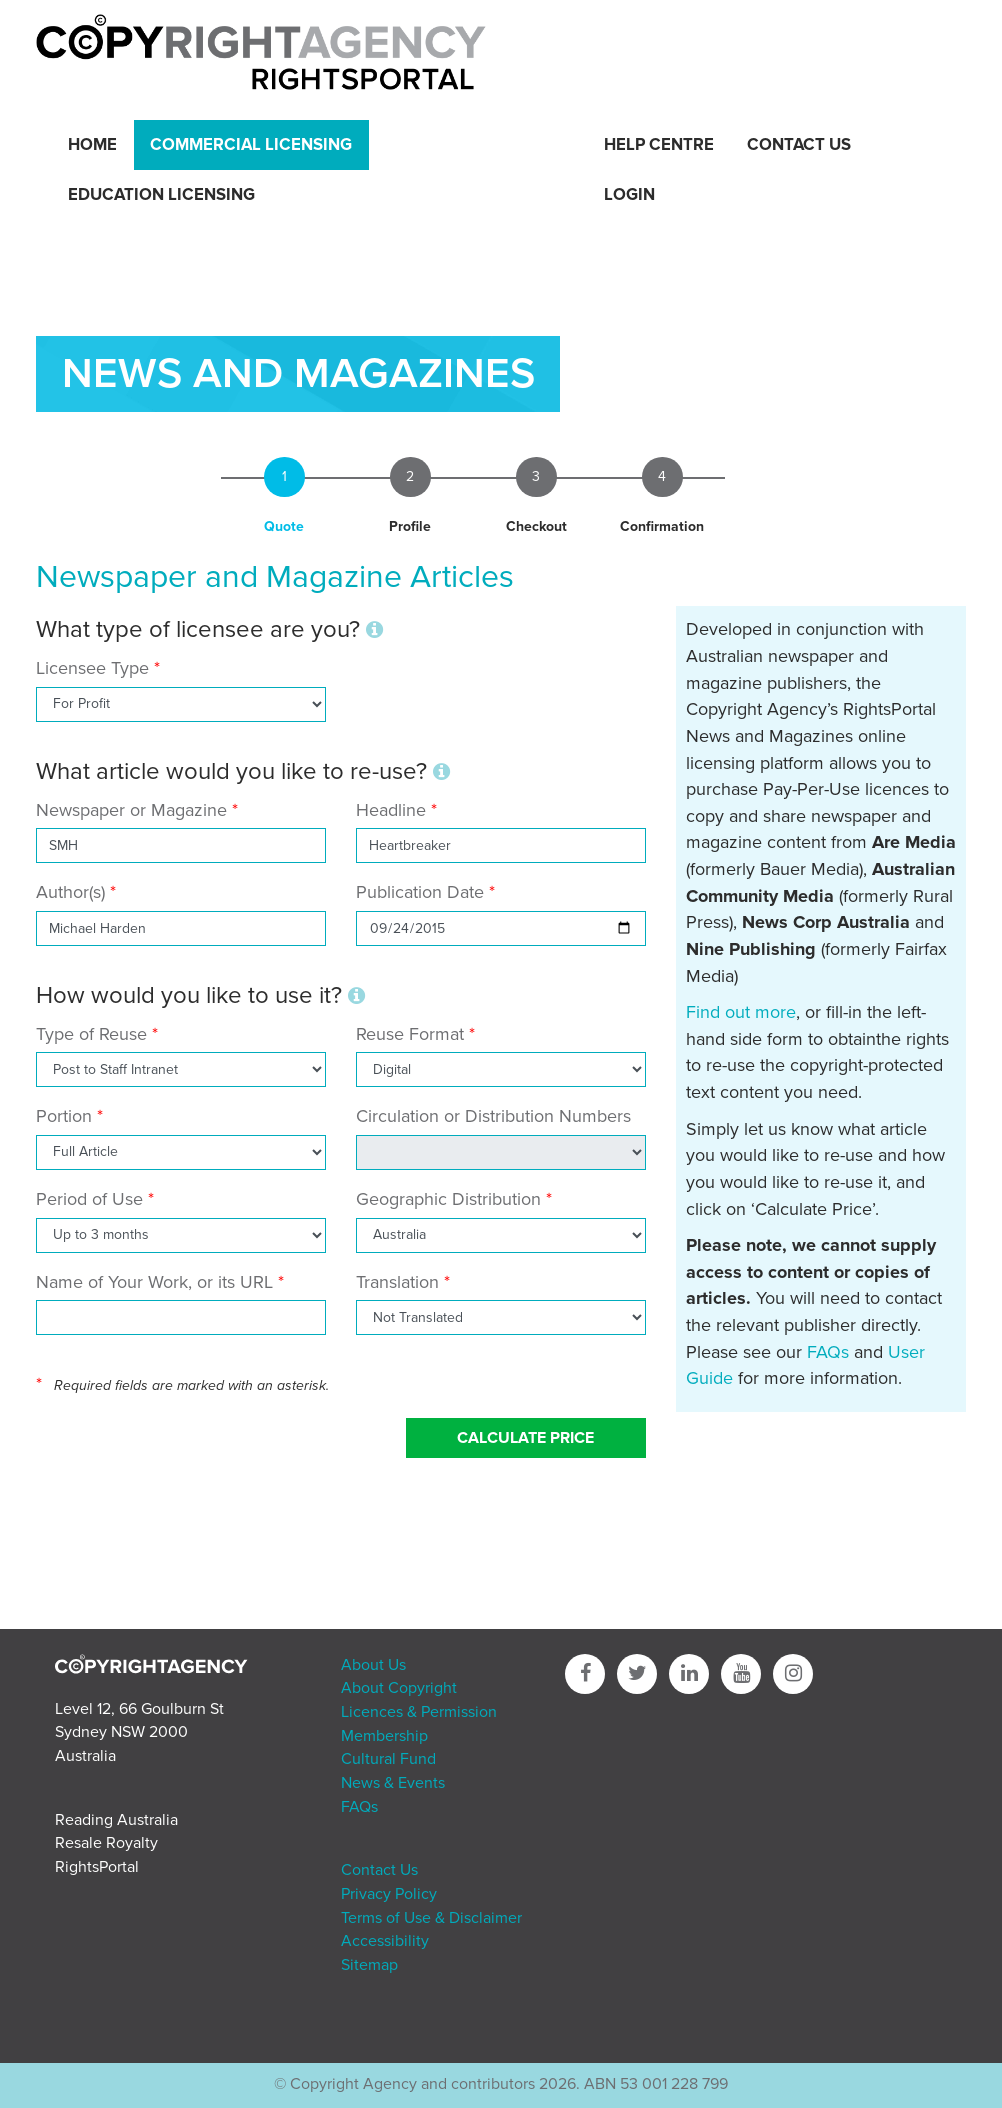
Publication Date (420, 892)
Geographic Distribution (448, 1199)
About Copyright (399, 1688)
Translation (397, 1282)
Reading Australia (116, 1820)
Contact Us (799, 145)
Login (629, 195)
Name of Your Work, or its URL (154, 1282)
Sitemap (369, 1965)
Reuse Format (410, 1034)
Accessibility (385, 1941)
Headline (391, 810)
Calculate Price (525, 1438)
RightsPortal (97, 1867)
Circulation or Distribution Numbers (493, 1116)
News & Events (393, 1783)
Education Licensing (161, 195)
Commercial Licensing (251, 145)
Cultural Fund (388, 1759)
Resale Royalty (106, 1843)
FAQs (828, 1352)
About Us (373, 1665)
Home (92, 145)
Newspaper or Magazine (131, 810)
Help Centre (659, 145)
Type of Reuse (91, 1034)
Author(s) (70, 892)
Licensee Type (95, 668)
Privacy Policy (389, 1894)
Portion (64, 1116)
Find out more (741, 1012)
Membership (384, 1736)
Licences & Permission (419, 1712)
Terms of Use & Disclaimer (431, 1918)
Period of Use (89, 1199)
